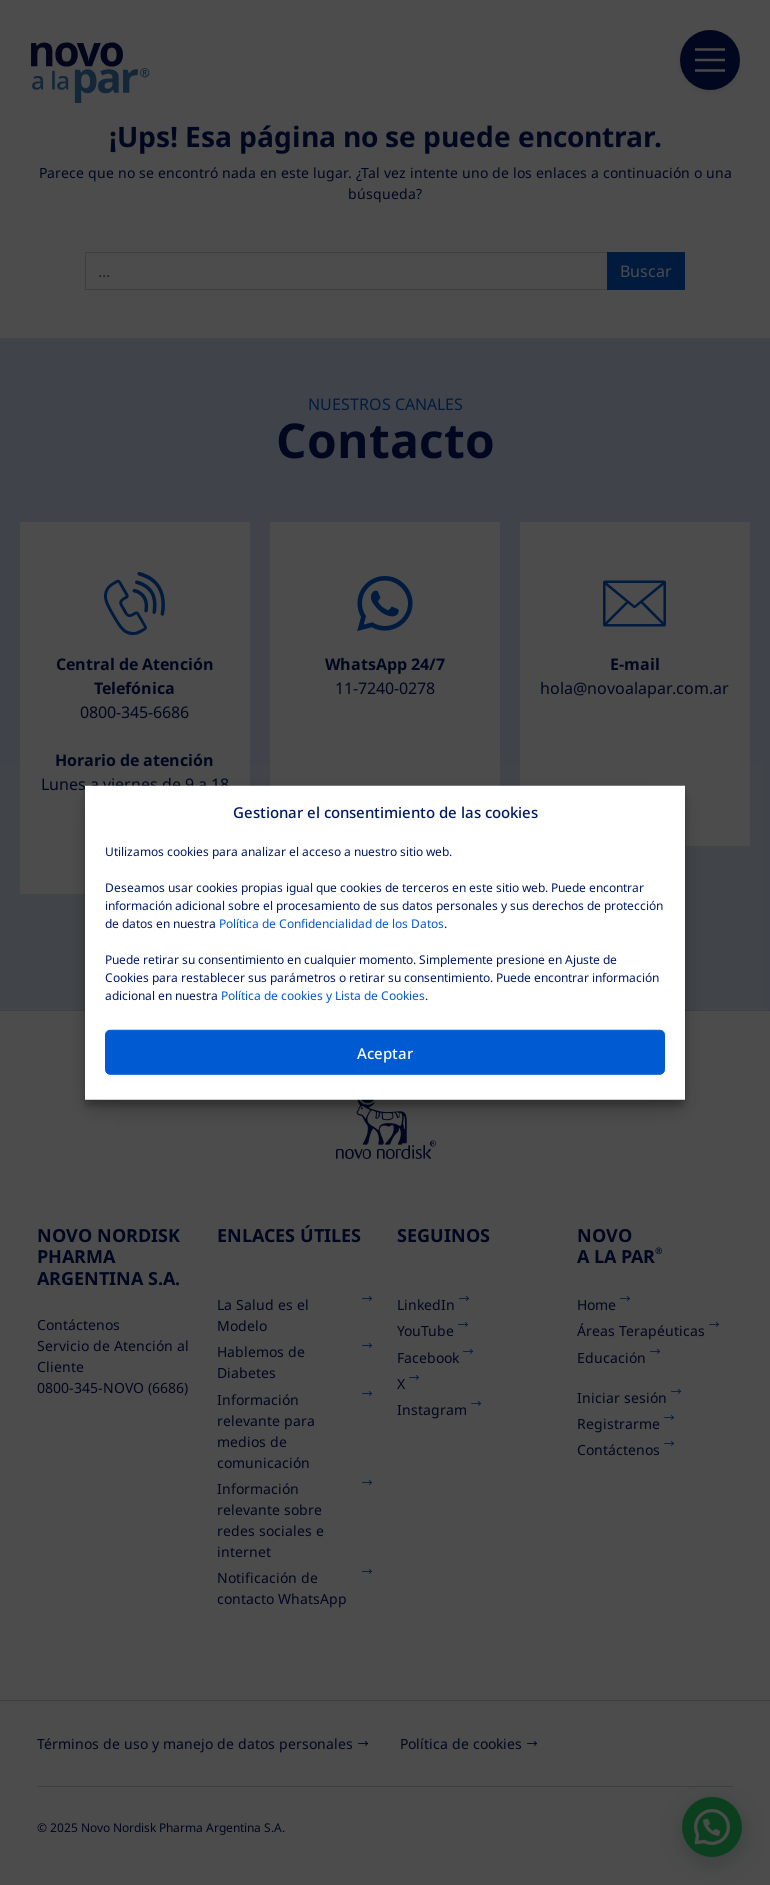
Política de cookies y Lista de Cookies (323, 995)
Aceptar (385, 1052)
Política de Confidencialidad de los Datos (331, 923)
